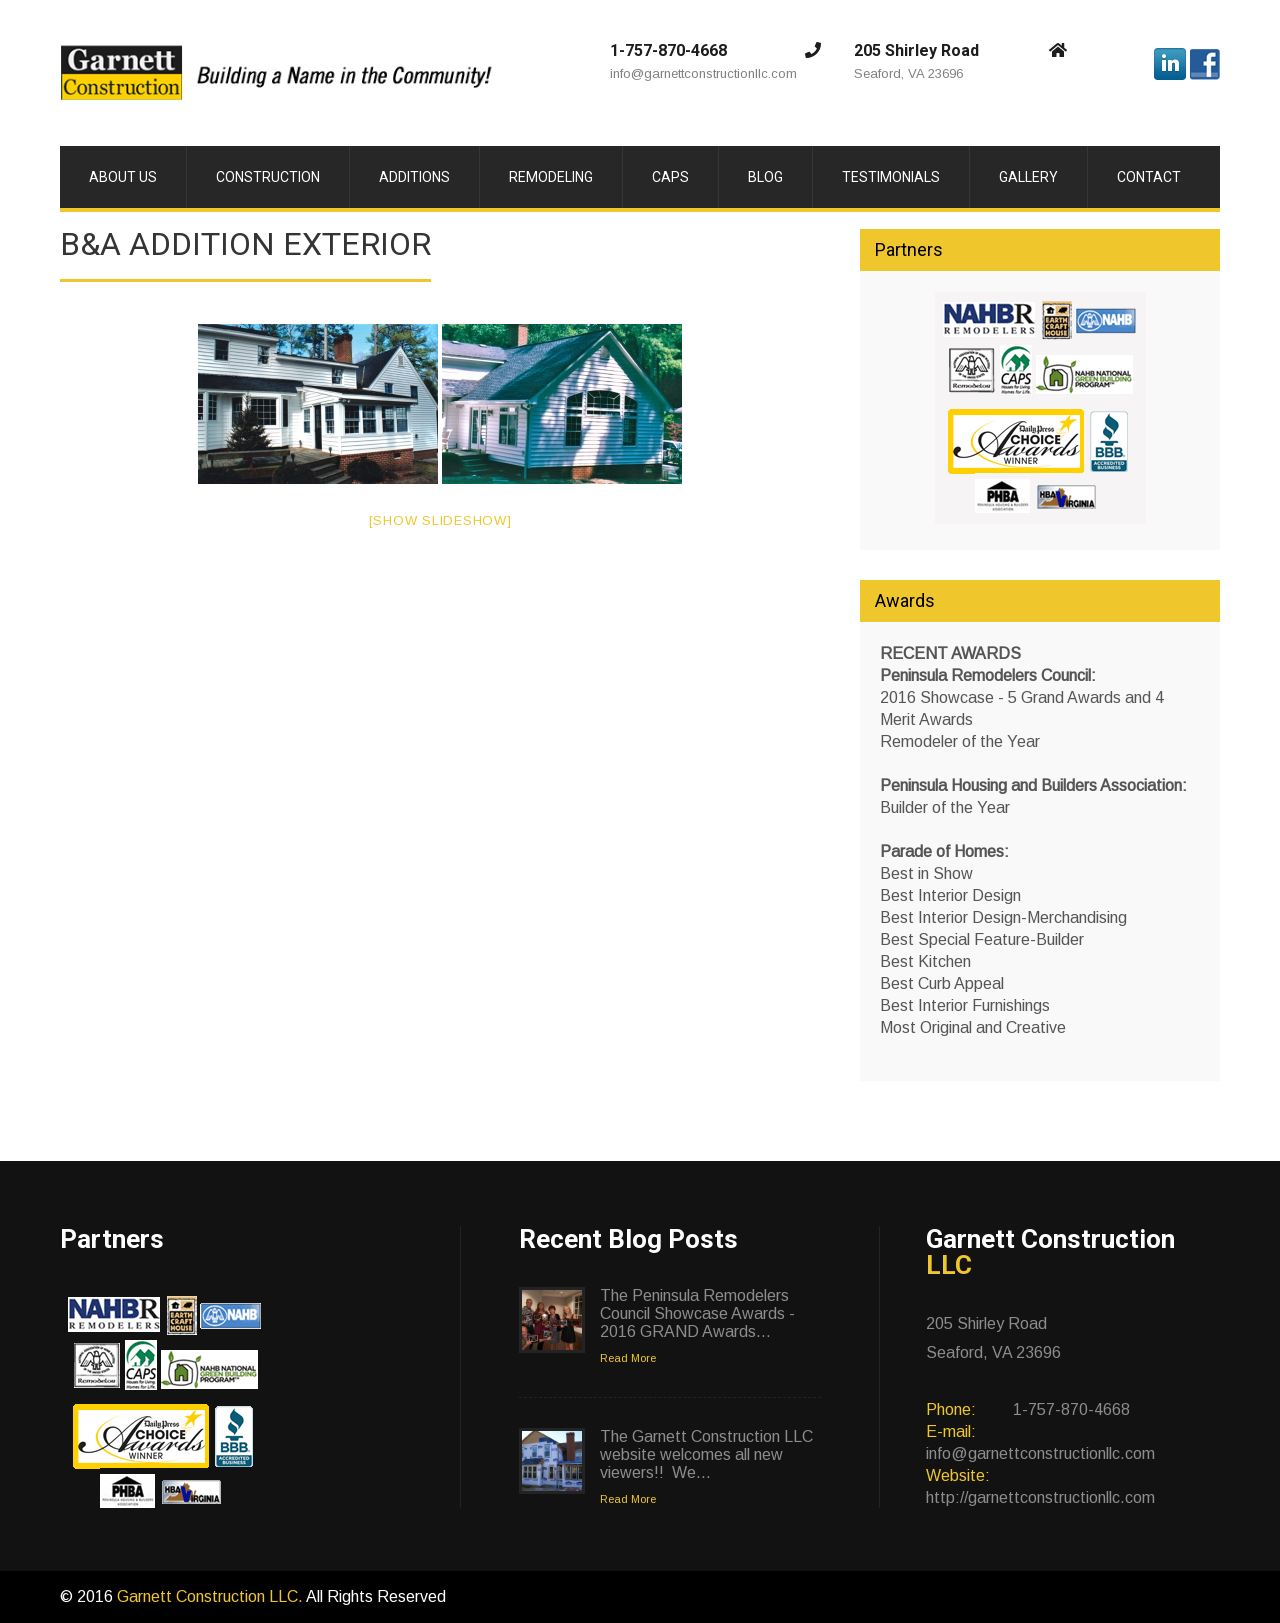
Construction (268, 177)
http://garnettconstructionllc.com (1040, 1497)
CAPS (670, 177)
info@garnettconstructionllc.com (703, 73)
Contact (1149, 177)
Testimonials (891, 177)
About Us (123, 177)
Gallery (1028, 177)
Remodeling (551, 177)
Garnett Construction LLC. (211, 1596)
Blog (765, 177)
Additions (414, 177)
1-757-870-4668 (668, 50)
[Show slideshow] (440, 520)
